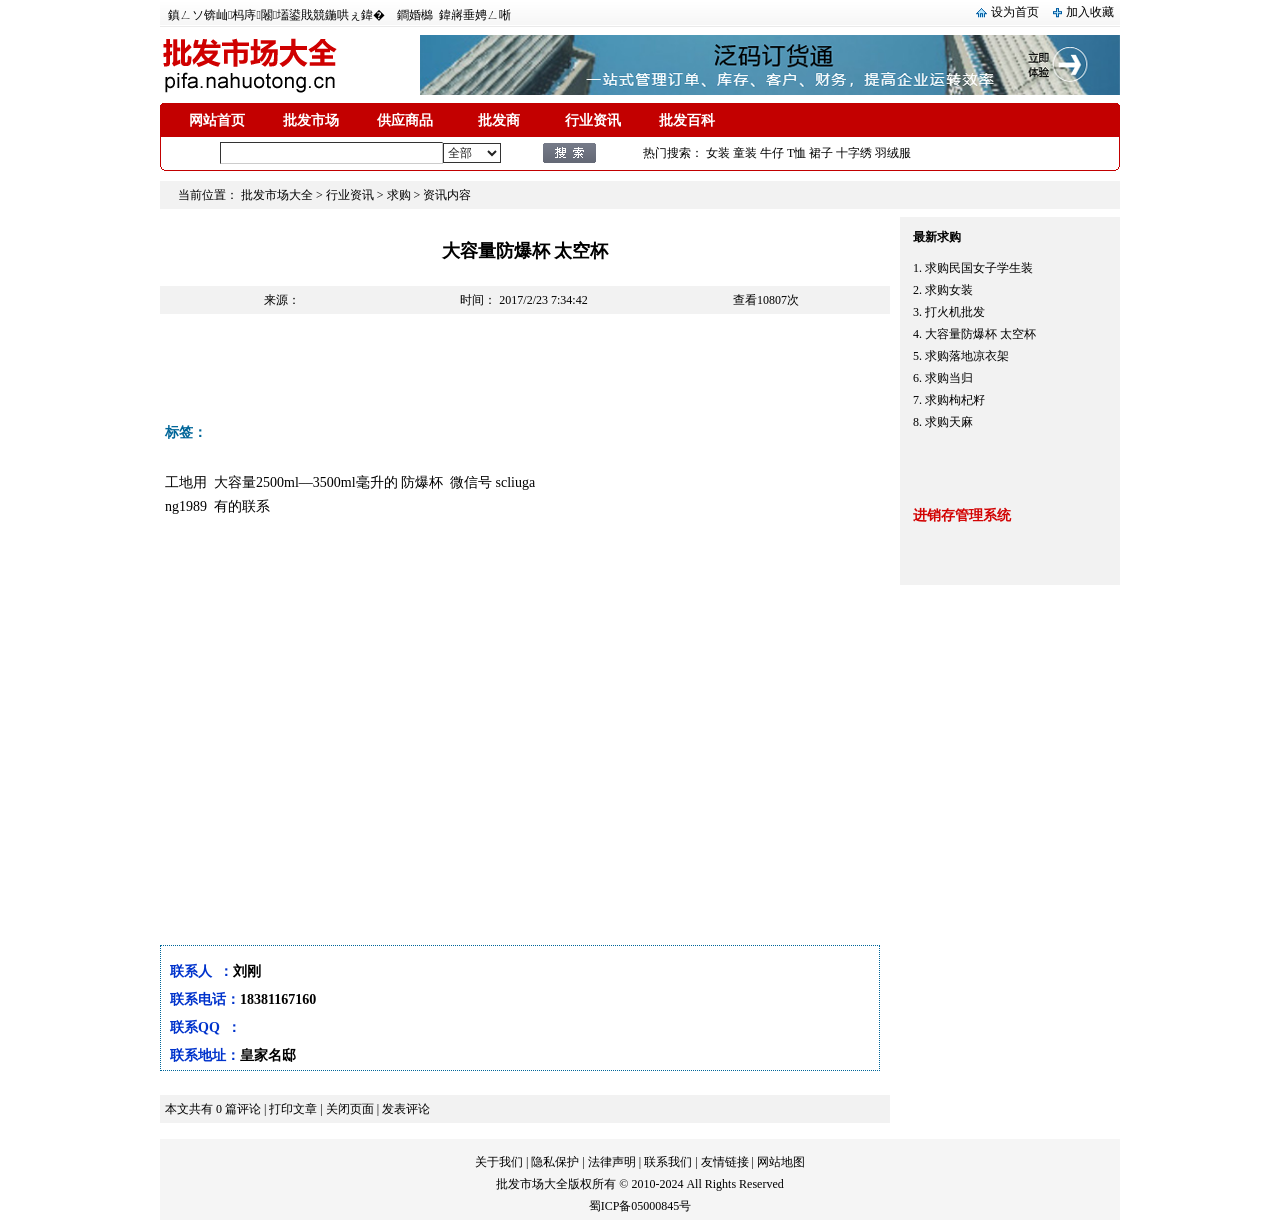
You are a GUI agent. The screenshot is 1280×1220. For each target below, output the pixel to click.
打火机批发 (955, 312)
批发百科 (687, 120)
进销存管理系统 (962, 515)
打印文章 (293, 1109)
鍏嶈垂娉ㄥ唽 (475, 15)
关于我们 (499, 1162)
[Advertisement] (524, 374)
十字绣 (854, 153)
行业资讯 (593, 120)
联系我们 (668, 1162)
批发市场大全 (277, 195)
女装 (718, 153)
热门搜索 (667, 153)
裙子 (821, 153)
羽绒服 (893, 153)
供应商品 (405, 120)
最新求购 (937, 237)
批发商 (499, 120)
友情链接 (725, 1162)
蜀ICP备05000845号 (640, 1206)
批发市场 (311, 120)
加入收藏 (1090, 12)
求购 (399, 195)
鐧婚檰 (415, 15)
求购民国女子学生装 (979, 268)
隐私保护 (555, 1162)
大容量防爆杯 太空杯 (980, 334)
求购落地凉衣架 (967, 356)
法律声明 (612, 1162)
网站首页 (217, 120)
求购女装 (949, 290)
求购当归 (949, 378)
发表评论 (406, 1109)
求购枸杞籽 (955, 400)
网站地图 (781, 1162)
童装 (745, 153)
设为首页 (1015, 12)
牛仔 (772, 153)
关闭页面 (350, 1109)
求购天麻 (949, 422)
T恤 (796, 153)
